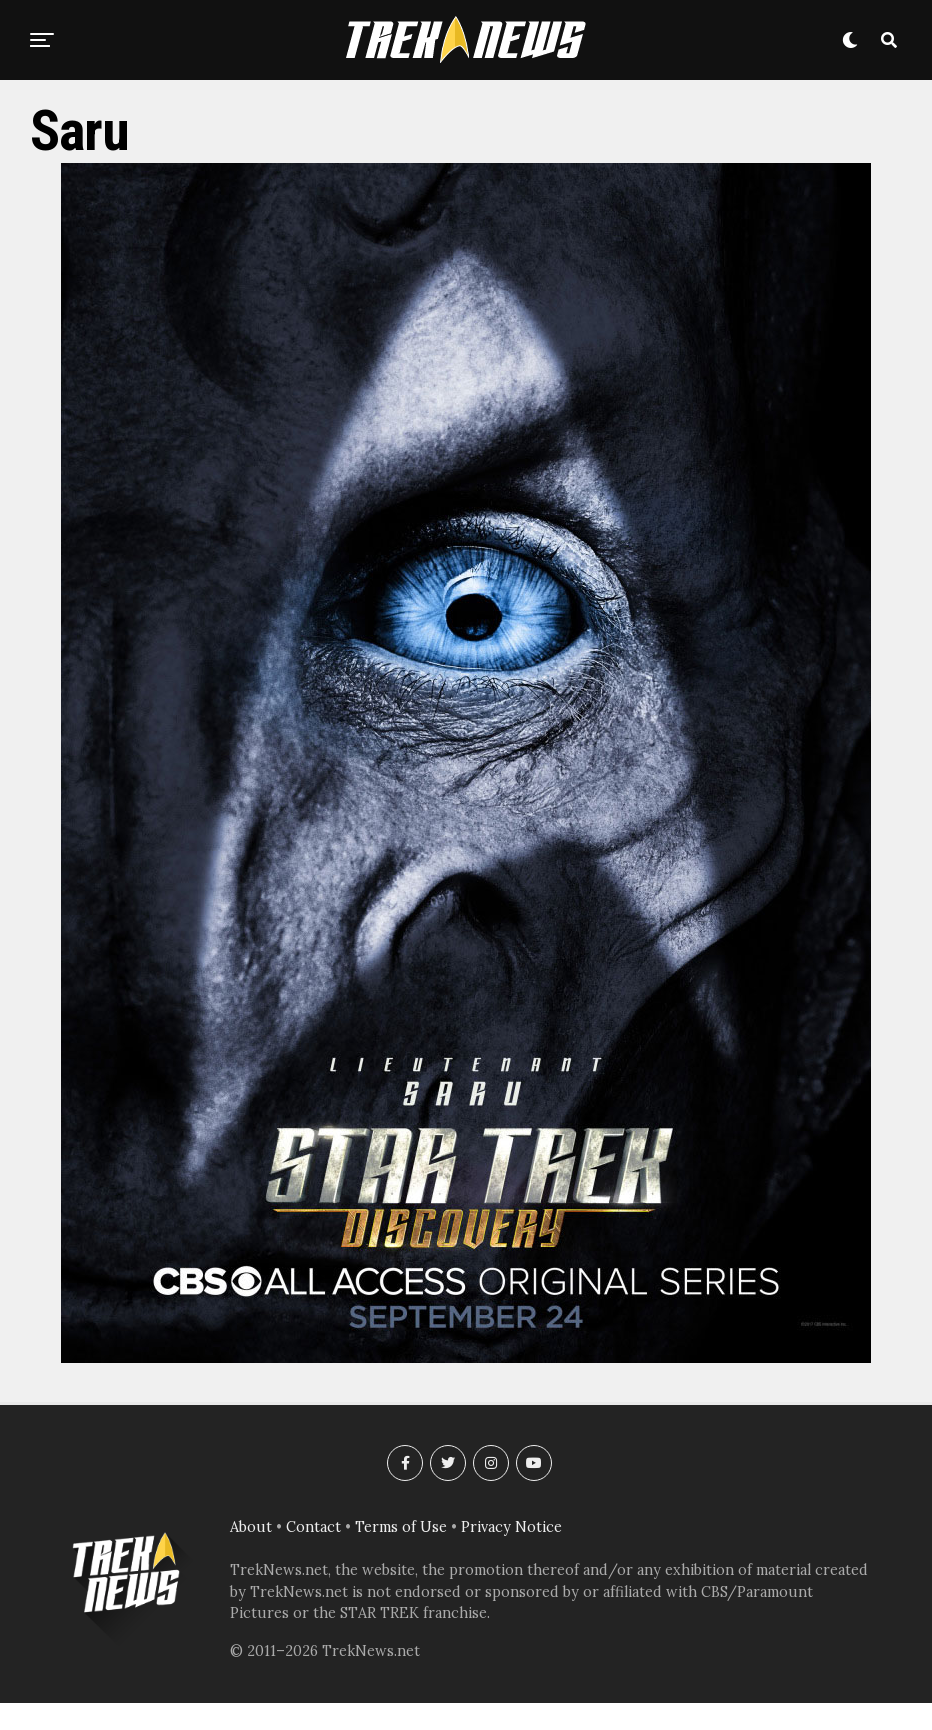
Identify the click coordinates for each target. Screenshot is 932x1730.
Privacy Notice (511, 1527)
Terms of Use (401, 1527)
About (251, 1527)
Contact (313, 1527)
